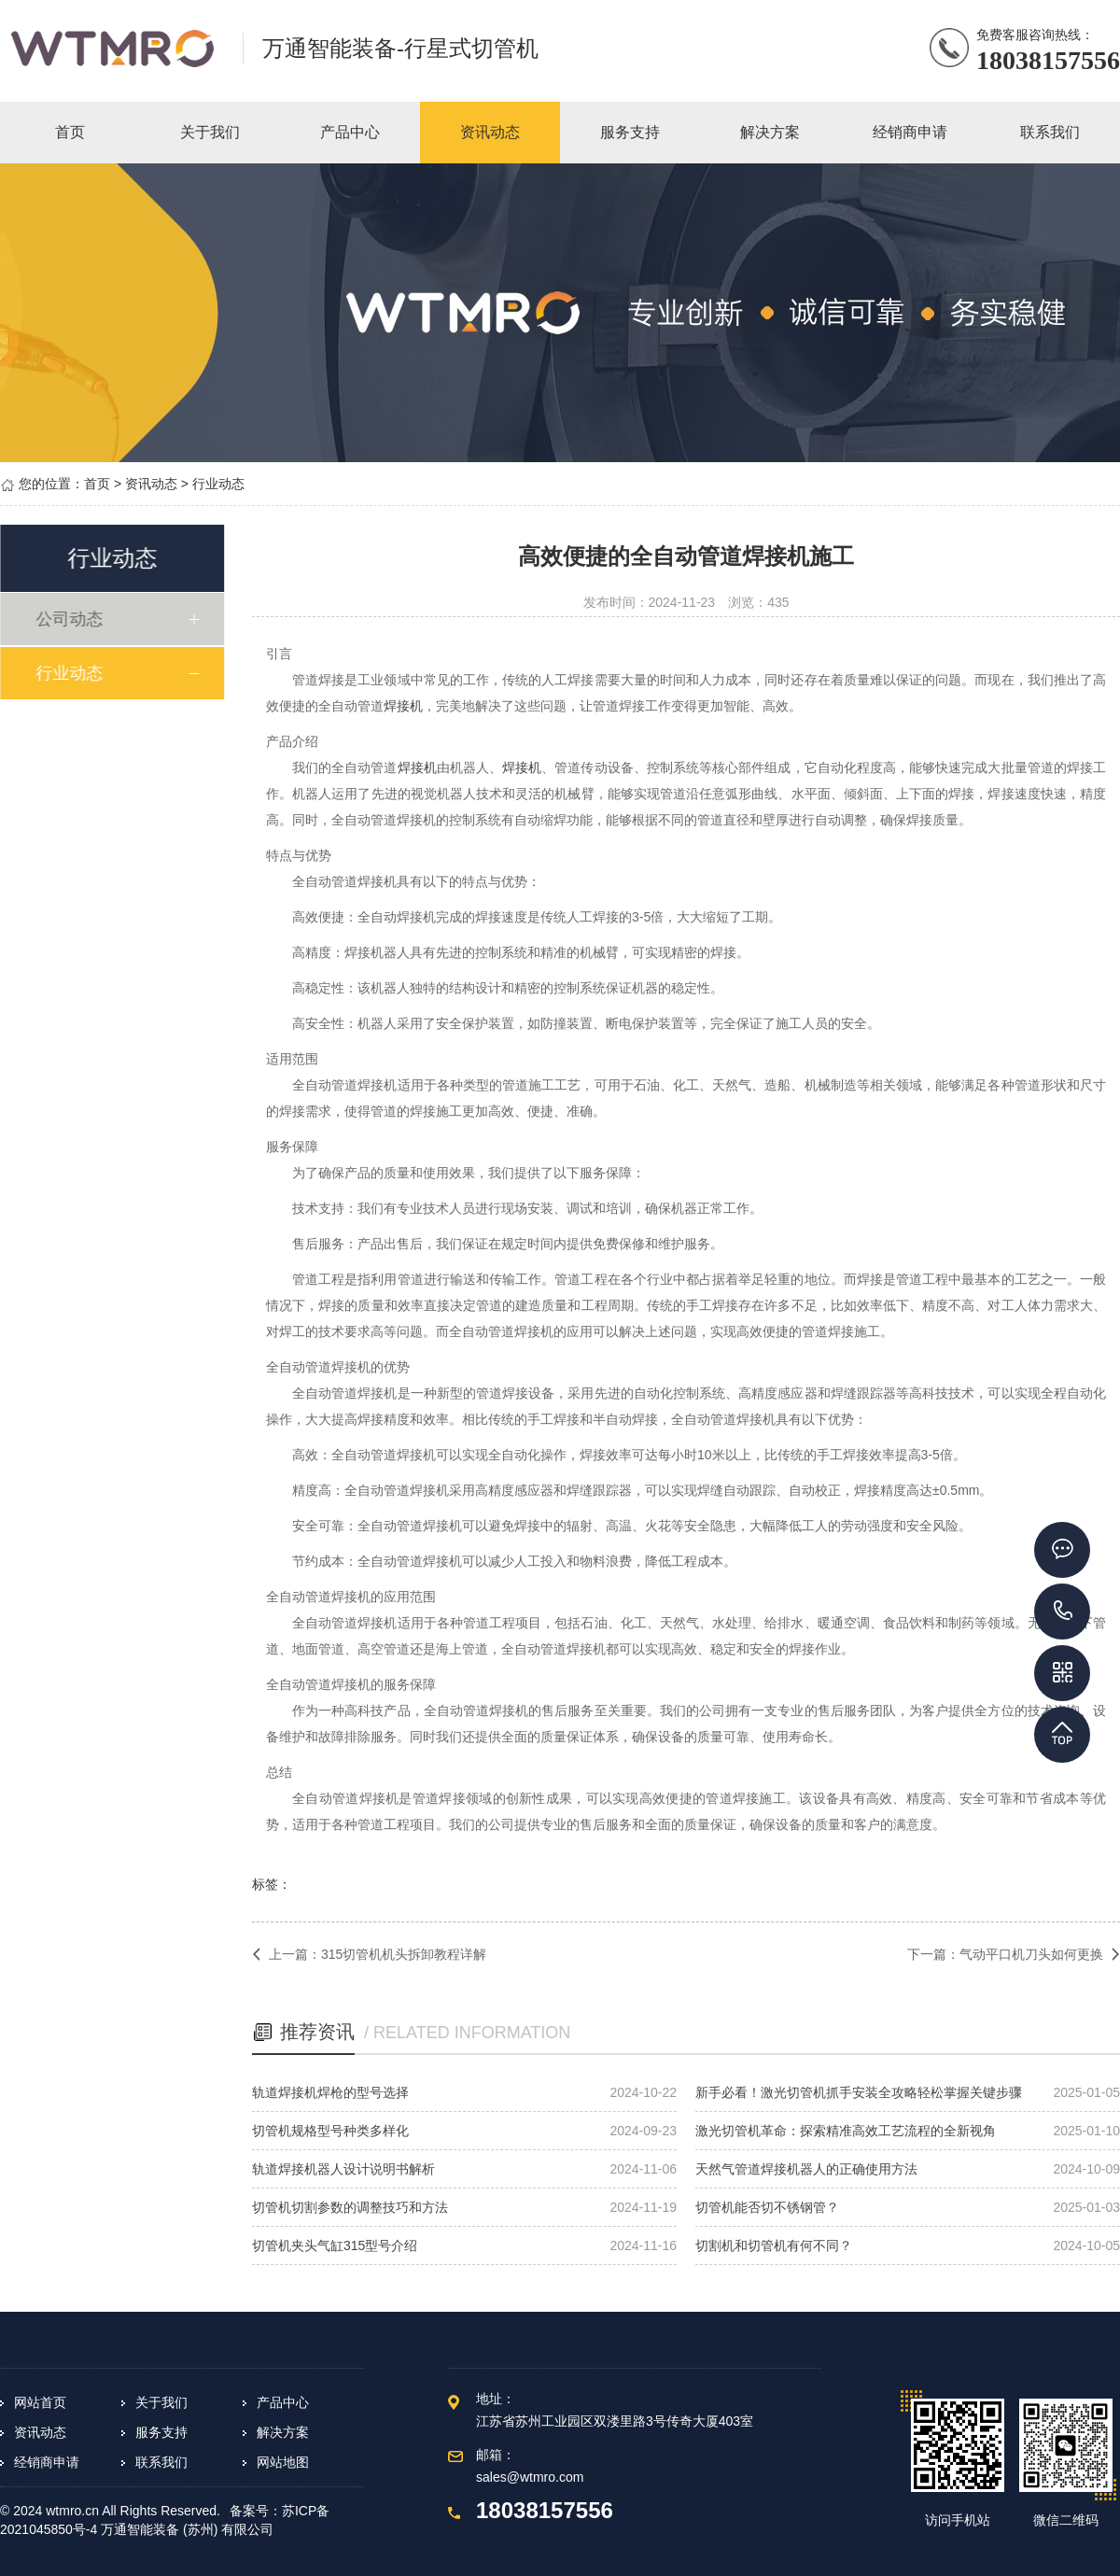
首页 (97, 483)
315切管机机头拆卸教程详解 (403, 1954)
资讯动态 (151, 483)
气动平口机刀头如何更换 (1031, 1954)
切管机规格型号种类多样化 (330, 2130)
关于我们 (161, 2402)
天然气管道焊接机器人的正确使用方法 (806, 2168)
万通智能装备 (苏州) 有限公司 (187, 2529)
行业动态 (218, 483)
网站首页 (40, 2402)
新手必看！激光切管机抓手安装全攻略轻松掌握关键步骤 (858, 2092)
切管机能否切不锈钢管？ (767, 2207)
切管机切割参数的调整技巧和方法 (350, 2207)
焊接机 (403, 705)
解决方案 (283, 2432)
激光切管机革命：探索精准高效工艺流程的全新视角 (845, 2130)
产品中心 (283, 2402)
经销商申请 (46, 2462)
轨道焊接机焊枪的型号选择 (330, 2092)
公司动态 (71, 619)
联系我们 (161, 2462)
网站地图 (283, 2462)
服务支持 (161, 2432)
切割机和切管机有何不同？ (773, 2245)
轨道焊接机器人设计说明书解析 (343, 2168)
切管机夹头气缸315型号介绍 (334, 2245)
